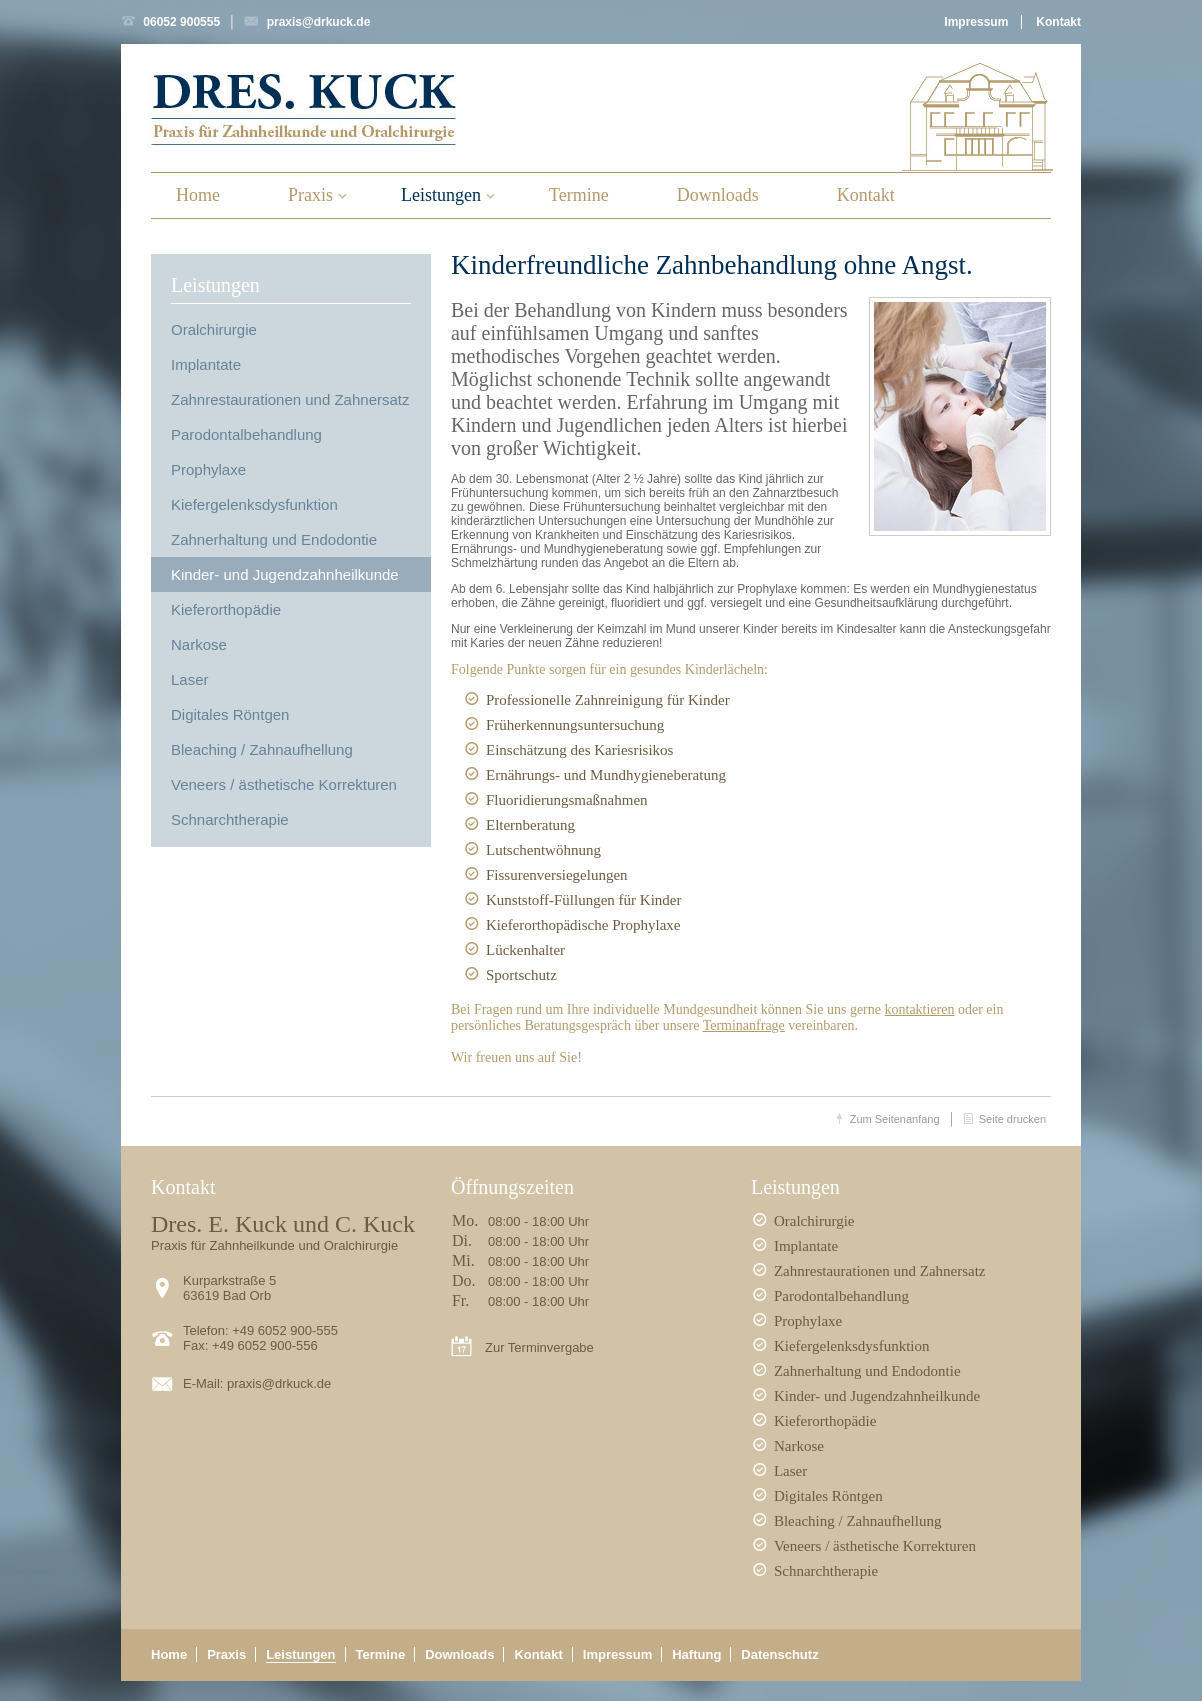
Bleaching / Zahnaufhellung (262, 749)
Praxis (310, 195)
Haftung (696, 1654)
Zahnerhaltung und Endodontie (274, 539)
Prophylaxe (208, 469)
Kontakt (1058, 22)
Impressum (976, 22)
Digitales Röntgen (230, 714)
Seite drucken (1012, 1119)
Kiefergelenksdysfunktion (254, 504)
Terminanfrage (744, 1025)
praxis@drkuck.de (319, 22)
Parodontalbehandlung (246, 434)
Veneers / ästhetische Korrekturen (284, 784)
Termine (579, 195)
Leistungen (441, 195)
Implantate (206, 364)
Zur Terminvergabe (539, 1347)
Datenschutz (779, 1654)
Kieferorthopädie (226, 609)
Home (198, 195)
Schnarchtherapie (230, 819)
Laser (190, 679)
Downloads (718, 195)
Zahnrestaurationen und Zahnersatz (290, 399)
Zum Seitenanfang (895, 1119)
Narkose (199, 644)
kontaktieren (920, 1009)
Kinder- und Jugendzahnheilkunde (285, 574)
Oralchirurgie (214, 329)
